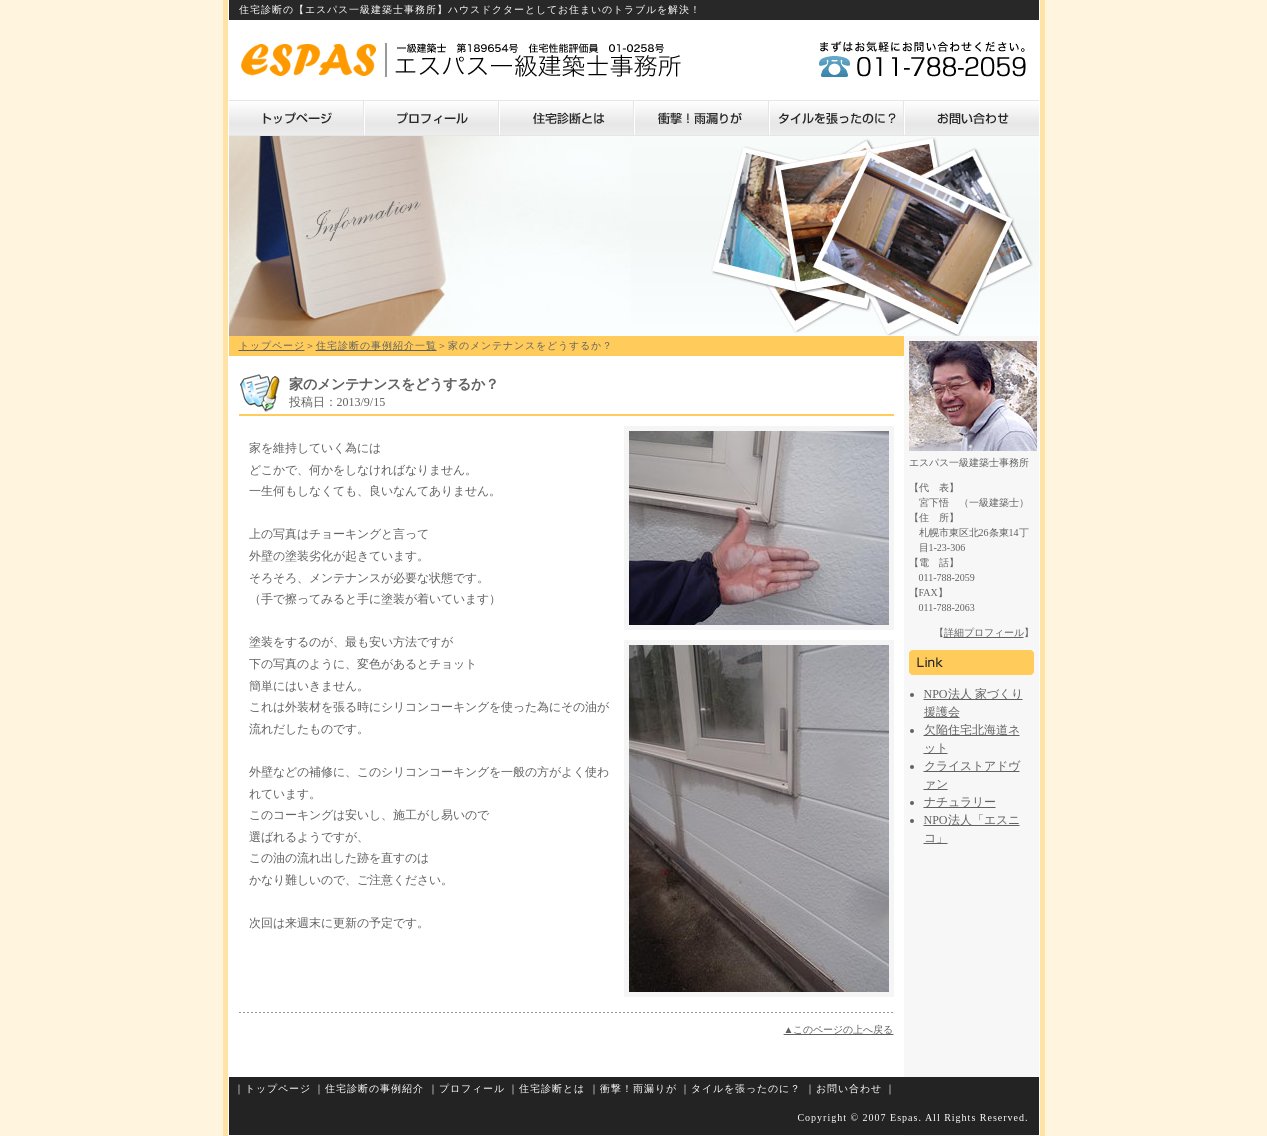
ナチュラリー (960, 802)
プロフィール (431, 118)
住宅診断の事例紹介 (374, 1088)
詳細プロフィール (984, 632)
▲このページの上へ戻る (839, 1029)
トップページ (296, 118)
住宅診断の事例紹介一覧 (376, 345)
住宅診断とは (566, 118)
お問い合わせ (971, 118)
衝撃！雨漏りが (701, 118)
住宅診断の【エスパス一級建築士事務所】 (343, 9)
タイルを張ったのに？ (836, 118)
